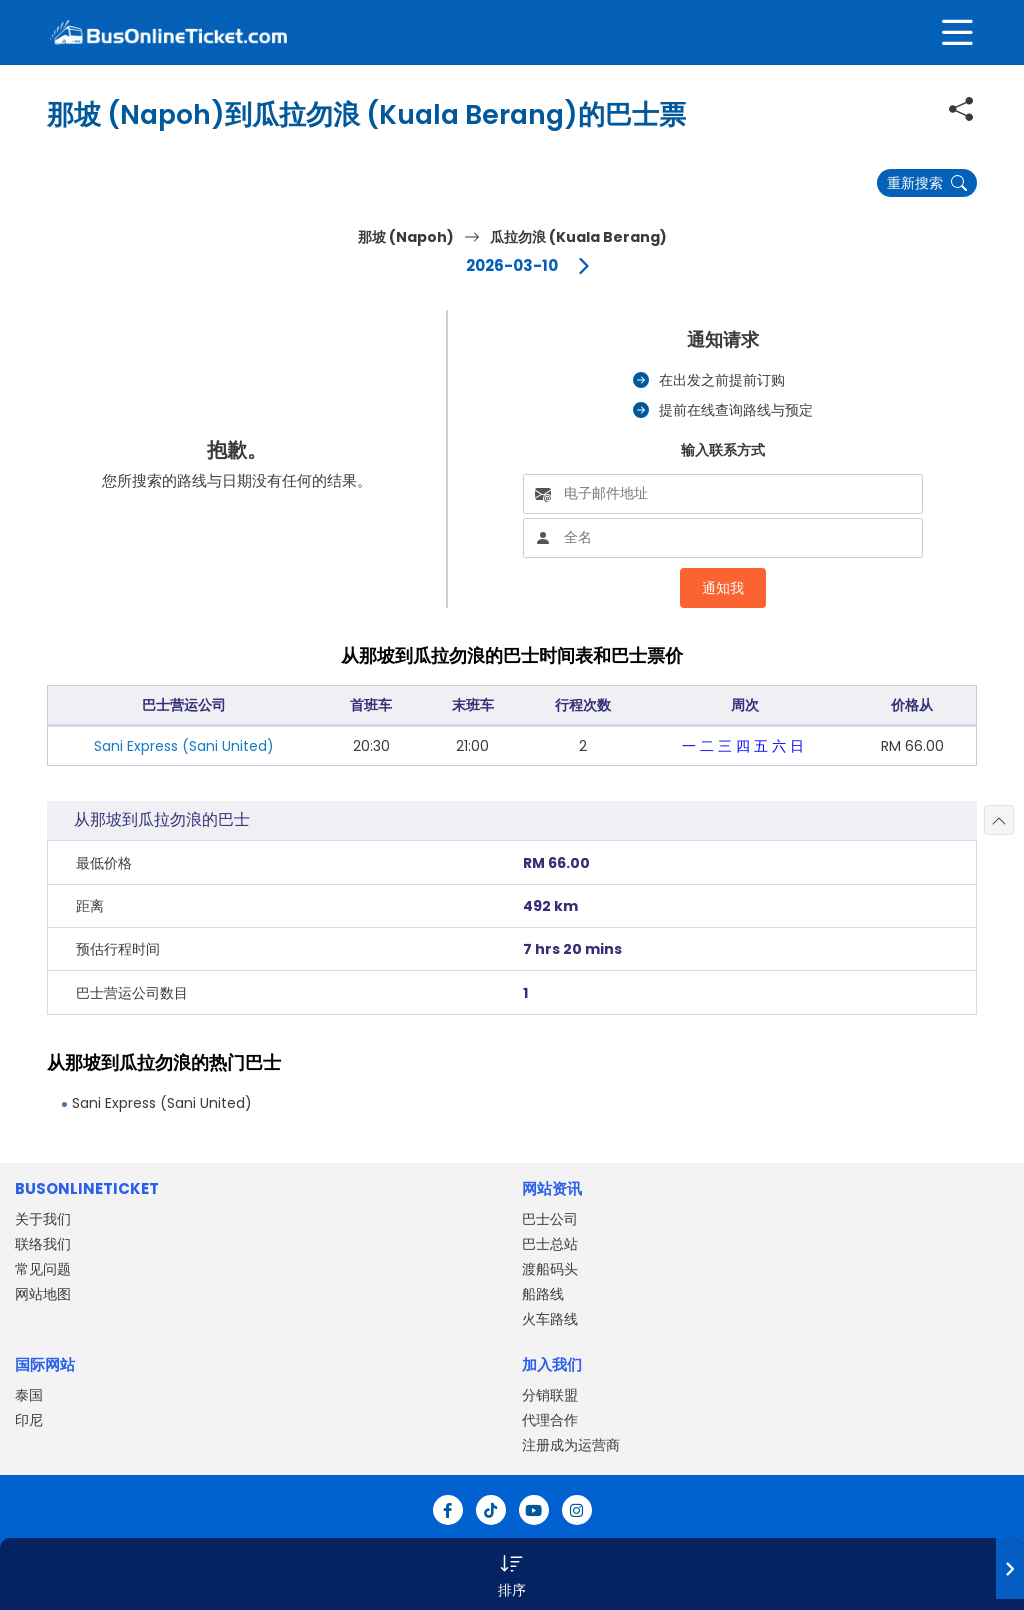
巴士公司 (550, 1219)
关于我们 (43, 1219)
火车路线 (550, 1319)
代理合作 (550, 1420)
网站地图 (43, 1294)
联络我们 (43, 1244)
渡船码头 (550, 1269)
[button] (512, 1574)
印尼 (29, 1420)
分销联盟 (550, 1395)
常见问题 (43, 1269)
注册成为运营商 (571, 1445)
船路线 (543, 1294)
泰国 (29, 1395)
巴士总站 (550, 1244)
